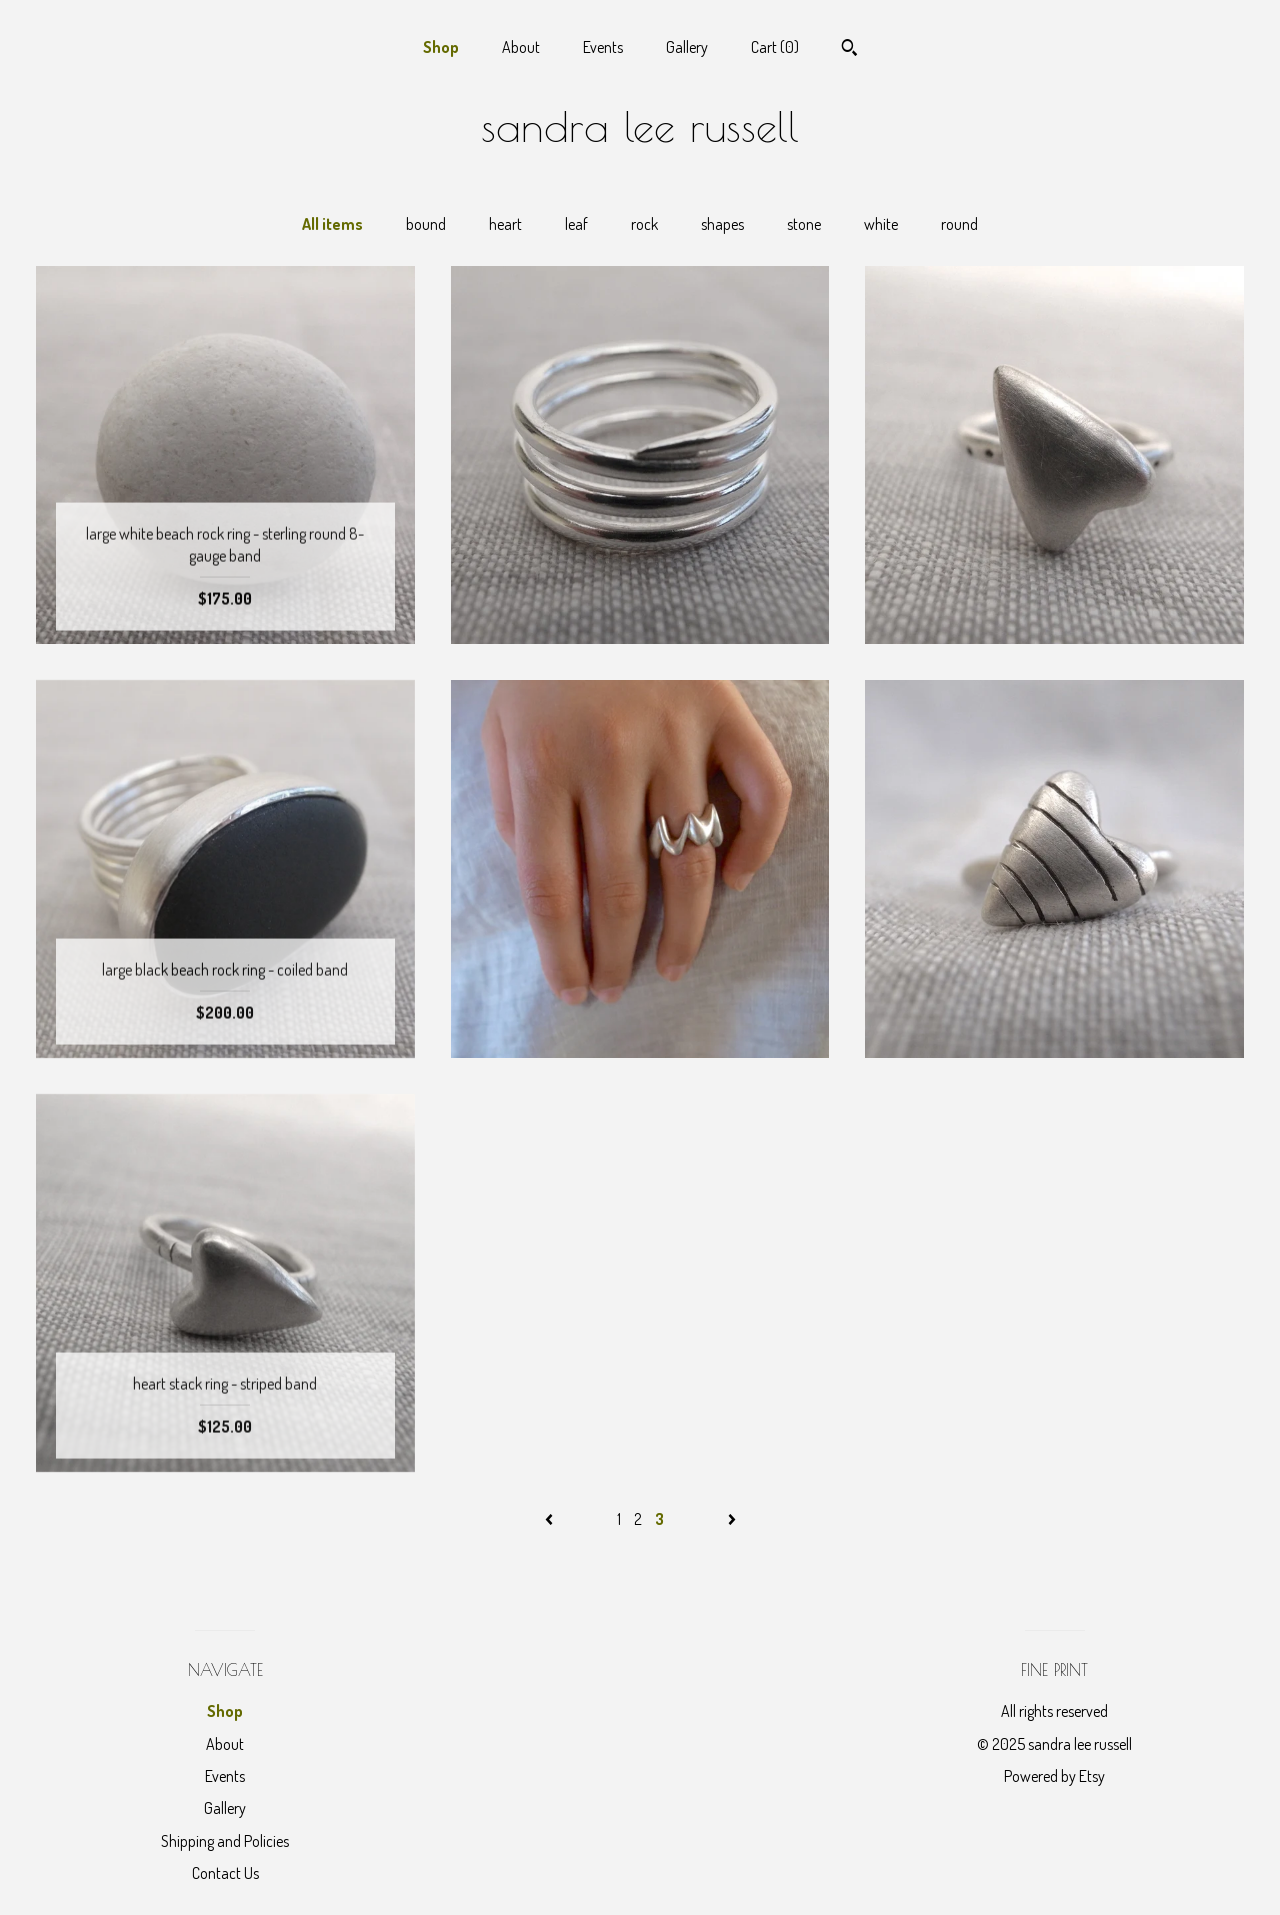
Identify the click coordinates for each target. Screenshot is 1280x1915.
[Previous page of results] (550, 1519)
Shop (441, 47)
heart (505, 224)
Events (603, 47)
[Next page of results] (732, 1519)
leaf (576, 224)
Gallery (687, 47)
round (959, 224)
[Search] (849, 50)
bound (426, 224)
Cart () (775, 47)
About (521, 47)
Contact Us (225, 1873)
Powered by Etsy (1054, 1776)
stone (804, 224)
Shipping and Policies (225, 1841)
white (881, 224)
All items (332, 224)
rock (644, 224)
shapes (722, 224)
